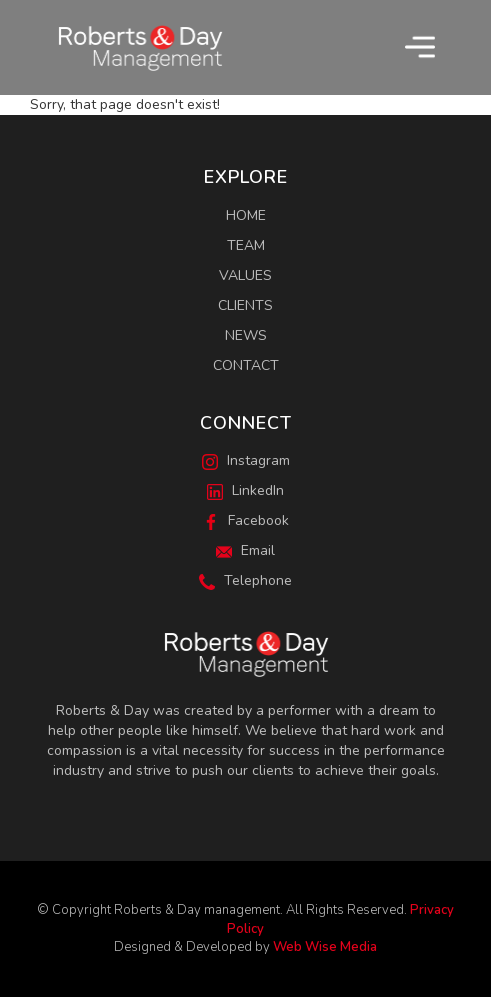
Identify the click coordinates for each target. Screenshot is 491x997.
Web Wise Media (325, 947)
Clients (245, 305)
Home (246, 215)
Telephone (245, 580)
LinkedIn (245, 490)
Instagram (246, 460)
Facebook (246, 520)
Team (246, 245)
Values (245, 275)
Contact (246, 365)
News (246, 335)
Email (245, 550)
